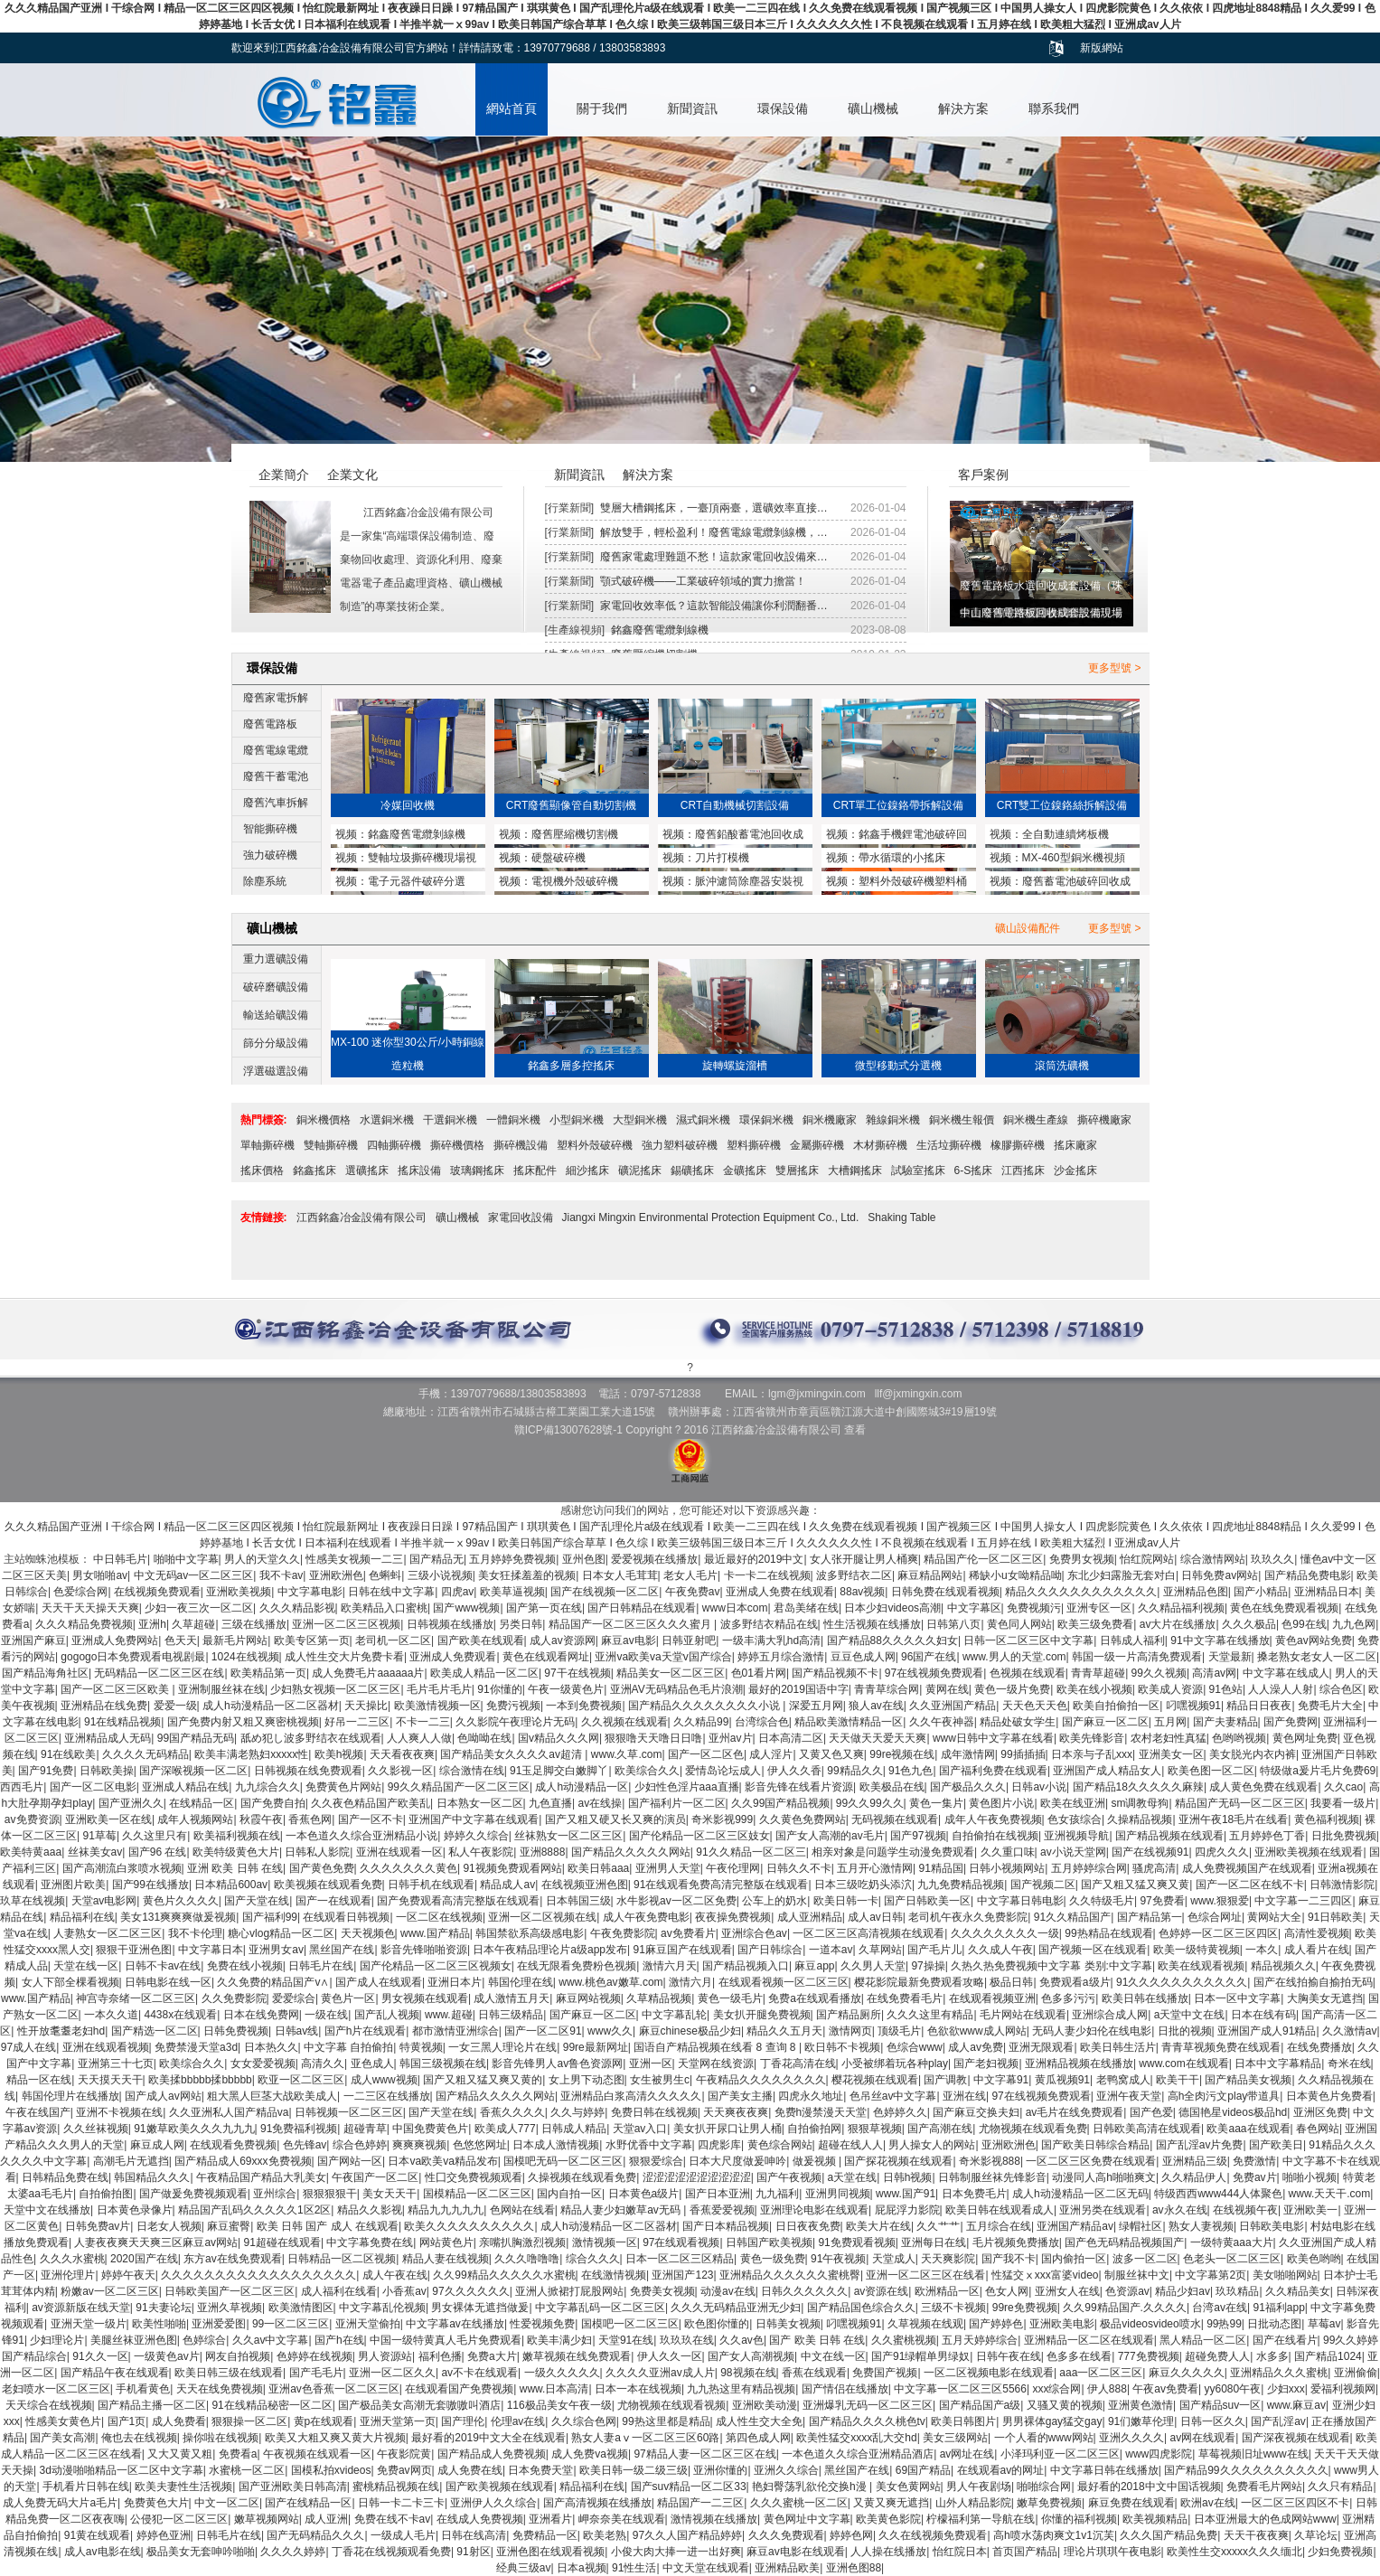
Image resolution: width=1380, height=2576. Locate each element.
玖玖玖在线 (687, 2340)
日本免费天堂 (540, 2470)
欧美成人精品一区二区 (484, 1673)
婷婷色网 (851, 2535)
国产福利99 (269, 1917)
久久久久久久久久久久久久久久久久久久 (258, 2275)
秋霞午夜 (261, 1819)
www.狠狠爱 (1219, 1900)
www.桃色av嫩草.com (610, 1982)
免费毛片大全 (1330, 1705)
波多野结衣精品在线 (769, 1624)
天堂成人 (893, 2258)
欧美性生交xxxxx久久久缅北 (1234, 2551)
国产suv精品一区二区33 (688, 2486)
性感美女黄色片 (63, 2421)
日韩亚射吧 (689, 1640)
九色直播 (550, 1803)
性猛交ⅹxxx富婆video (1045, 2275)
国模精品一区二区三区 (477, 2193)
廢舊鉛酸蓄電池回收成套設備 (732, 836)
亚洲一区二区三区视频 (346, 1624)
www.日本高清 (554, 2389)
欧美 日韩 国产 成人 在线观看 (328, 2226)
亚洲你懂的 (720, 2470)
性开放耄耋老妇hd (61, 2031)
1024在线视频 (245, 1656)
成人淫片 (771, 1754)
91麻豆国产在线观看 (682, 1949)
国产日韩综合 (770, 1949)
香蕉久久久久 (512, 2112)
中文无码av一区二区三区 (194, 1575)
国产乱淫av (1278, 2421)
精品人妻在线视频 (445, 2258)
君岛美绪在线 (806, 1608)
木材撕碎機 (880, 1145)
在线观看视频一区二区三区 (783, 1982)
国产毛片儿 (934, 1949)
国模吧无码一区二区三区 (563, 2161)
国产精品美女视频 (1248, 2079)
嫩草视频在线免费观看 (576, 2356)
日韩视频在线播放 (450, 1624)
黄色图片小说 (1001, 1803)
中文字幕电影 (310, 1591)
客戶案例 (983, 474)
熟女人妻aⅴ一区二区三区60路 (645, 2437)
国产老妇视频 (986, 2063)
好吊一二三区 (357, 1722)
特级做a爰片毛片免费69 (1317, 1770)
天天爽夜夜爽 (735, 2112)
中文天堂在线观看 (705, 2568)
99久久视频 (1159, 1673)
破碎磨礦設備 (275, 987)
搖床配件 (535, 1170)
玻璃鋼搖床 (477, 1170)
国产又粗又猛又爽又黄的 (482, 2079)
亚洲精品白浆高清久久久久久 (630, 2096)
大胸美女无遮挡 (1325, 1998)
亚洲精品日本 (1326, 1591)
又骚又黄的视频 (1065, 2405)
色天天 (180, 1640)
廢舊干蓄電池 (275, 776)
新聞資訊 (692, 108)
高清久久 (322, 2063)
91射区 (473, 2551)
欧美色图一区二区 (1211, 1770)
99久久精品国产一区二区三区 (459, 1787)
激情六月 (690, 1982)
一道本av (831, 1949)
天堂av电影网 (104, 1900)
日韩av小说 (1038, 1787)
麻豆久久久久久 (1187, 2372)
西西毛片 (21, 1787)
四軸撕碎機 (394, 1145)
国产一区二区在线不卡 (1250, 1884)
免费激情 (1254, 2161)
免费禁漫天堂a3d (196, 2047)
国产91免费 (45, 1770)
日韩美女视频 (788, 2323)
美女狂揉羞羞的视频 (527, 1575)
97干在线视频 (577, 1673)
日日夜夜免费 (807, 2226)
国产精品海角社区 (45, 1673)
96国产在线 (928, 1656)
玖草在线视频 (32, 1900)
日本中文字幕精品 (1277, 2063)
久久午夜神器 (941, 1722)
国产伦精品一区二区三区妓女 (699, 1835)
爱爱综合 (293, 1998)
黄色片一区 (348, 1998)
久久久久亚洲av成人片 (660, 2372)
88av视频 (862, 1591)
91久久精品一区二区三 (750, 1852)
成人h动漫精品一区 (581, 1787)
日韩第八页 (953, 1624)
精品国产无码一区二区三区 (1240, 1803)
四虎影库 (719, 2145)
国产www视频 (466, 1608)
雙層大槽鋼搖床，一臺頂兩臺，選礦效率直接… (714, 508)
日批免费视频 (1343, 1835)
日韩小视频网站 (1007, 1868)
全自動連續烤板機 (1065, 834)
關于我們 (602, 108)
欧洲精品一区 (947, 2291)
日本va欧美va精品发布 (442, 2161)
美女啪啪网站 (1285, 2275)
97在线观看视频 (681, 2242)
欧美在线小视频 (1094, 1689)
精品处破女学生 (1018, 1722)
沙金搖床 (1075, 1170)
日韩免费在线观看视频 (945, 1591)
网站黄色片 (446, 2242)
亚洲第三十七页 (116, 2063)
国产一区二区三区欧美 (116, 1689)
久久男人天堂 (873, 1966)
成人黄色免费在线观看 (1263, 1787)
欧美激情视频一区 (437, 1705)
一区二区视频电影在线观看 (989, 2372)
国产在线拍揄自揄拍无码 (1313, 1982)
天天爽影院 (948, 2258)
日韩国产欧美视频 (769, 2242)
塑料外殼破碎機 (595, 1145)
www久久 (610, 2031)
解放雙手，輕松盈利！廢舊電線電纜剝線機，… (714, 532)
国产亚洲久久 (131, 1803)
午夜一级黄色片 (566, 1689)
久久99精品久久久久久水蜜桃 (504, 2275)
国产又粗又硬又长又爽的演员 (615, 1819)
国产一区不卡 (370, 1819)
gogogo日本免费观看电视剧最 (133, 1656)
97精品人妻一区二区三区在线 (704, 2454)
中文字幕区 (974, 1608)
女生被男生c (660, 2079)
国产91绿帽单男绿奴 (920, 2356)
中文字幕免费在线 (369, 2242)
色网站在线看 (522, 2210)
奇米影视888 (989, 2161)
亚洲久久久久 (1131, 2437)
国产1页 (127, 2421)
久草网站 (880, 1949)
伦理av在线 (518, 2421)
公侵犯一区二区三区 (179, 2519)
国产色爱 (1151, 2112)
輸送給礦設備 (275, 1015)
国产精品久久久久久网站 (630, 1852)
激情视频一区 (604, 2242)
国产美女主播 (740, 2096)
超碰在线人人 (850, 2145)
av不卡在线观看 (479, 2372)
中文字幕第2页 (1210, 2275)
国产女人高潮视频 (751, 2356)
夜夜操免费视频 (733, 1917)
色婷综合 (204, 2340)
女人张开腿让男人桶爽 (864, 1559)
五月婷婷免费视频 (512, 1559)
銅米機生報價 (961, 1120)
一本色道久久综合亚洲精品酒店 (858, 2454)
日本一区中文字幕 (1237, 1998)
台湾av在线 (1219, 2307)
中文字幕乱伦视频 (382, 2307)
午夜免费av (692, 1591)
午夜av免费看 (1165, 2389)
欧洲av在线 (1207, 2502)
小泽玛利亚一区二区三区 (1060, 2454)
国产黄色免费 (321, 1868)
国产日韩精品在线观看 (641, 1608)
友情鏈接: (263, 1217)
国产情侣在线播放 (845, 2389)
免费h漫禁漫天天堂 (821, 2112)
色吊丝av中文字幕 (893, 2096)
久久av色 (741, 2340)
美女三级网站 (955, 2437)
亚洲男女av (276, 1949)
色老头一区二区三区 (1232, 2258)
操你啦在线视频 (220, 2437)
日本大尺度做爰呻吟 (737, 2161)
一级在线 (326, 2014)
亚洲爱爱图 (219, 2323)
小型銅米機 (576, 1120)
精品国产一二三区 (700, 2502)
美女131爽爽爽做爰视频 (178, 1917)
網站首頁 (511, 108)
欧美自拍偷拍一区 (1116, 1705)
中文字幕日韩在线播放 (1104, 2470)
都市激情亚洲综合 (455, 2031)
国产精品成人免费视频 (491, 2454)
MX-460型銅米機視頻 (1073, 857)
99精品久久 (854, 1770)
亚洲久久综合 (786, 2470)
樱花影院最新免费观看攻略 (919, 1982)
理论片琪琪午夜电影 (1112, 2551)
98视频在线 (747, 2372)
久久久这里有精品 (930, 2014)
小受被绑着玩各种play (894, 2063)
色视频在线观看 (1028, 1673)
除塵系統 (264, 881)
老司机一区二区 (393, 1640)
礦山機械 (873, 108)
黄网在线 (947, 1689)
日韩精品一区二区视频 (341, 2258)
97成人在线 (28, 2047)
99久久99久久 (870, 1803)
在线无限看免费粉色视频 (576, 1966)
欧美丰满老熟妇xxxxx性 (251, 1754)
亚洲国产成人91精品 (1266, 2031)
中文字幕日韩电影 (1020, 1900)
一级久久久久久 (562, 2372)
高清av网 (1214, 1673)
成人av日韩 (875, 1917)
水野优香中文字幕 (649, 2145)
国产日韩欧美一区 (927, 1900)
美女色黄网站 (908, 2486)
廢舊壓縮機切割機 (574, 834)
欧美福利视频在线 (236, 1835)
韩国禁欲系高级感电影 (529, 1933)
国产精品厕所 (848, 2014)
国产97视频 (917, 1835)
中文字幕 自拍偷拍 (348, 2047)
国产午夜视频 (788, 2177)
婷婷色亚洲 (163, 2535)
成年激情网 (968, 1754)
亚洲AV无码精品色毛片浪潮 (676, 1689)
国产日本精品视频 (725, 2226)
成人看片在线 (1316, 1949)
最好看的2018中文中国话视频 (1149, 2486)
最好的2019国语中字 (798, 1689)
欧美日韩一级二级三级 (633, 2470)
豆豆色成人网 (863, 1656)
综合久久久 (593, 2258)
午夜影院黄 (404, 2454)
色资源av (1127, 2291)
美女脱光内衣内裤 (1252, 1754)
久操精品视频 (1139, 1819)
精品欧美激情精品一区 (848, 1722)
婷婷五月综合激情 (780, 1656)
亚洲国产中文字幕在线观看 (473, 1819)
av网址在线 (967, 2454)
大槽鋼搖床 (855, 1170)
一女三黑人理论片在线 (502, 2047)
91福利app (1278, 2307)
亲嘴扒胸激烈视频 (522, 2242)
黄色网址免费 (1305, 1738)
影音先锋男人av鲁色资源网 (557, 2063)
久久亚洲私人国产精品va (229, 2112)
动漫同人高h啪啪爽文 (1104, 2177)
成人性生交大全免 (759, 2421)
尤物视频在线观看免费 (1033, 2128)
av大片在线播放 (1178, 1624)
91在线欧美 (68, 1754)
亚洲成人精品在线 (185, 1787)
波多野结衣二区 (854, 1575)
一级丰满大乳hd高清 (771, 1640)
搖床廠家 (1075, 1145)
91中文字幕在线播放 (1219, 1640)
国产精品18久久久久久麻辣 (1138, 1787)
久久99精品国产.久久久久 (1125, 2307)
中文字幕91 (1000, 2079)
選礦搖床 (367, 1170)
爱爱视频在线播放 (654, 1559)
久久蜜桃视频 (903, 2340)
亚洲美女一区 (1171, 1754)
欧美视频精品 (1155, 2519)
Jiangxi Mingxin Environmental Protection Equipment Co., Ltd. (710, 1217)
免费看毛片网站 (1264, 2486)
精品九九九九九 (445, 2210)
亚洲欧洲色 (336, 1575)
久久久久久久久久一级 (1005, 1933)
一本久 (1261, 1949)
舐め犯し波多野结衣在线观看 (310, 1738)
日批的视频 (1185, 2031)
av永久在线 (1179, 2210)
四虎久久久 (1222, 1852)
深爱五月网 (816, 1705)
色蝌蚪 (385, 1575)
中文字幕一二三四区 (1303, 1900)
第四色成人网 (758, 2437)
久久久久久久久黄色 (408, 1868)
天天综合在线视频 (48, 2405)
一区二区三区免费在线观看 (1091, 2161)
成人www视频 (384, 2079)
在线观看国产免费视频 (459, 2389)
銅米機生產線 (1035, 1120)
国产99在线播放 (150, 1884)
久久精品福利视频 (1181, 1608)
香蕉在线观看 (814, 2372)
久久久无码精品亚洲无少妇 (736, 2307)
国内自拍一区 (569, 2193)
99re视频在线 (901, 1754)
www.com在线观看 (1183, 2063)
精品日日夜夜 (1258, 1705)
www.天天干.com (1330, 2193)
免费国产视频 (884, 2372)
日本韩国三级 (578, 1900)
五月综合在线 (998, 2226)
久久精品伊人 (1193, 2177)
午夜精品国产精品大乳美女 (261, 2177)
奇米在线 (1349, 2063)
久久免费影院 (234, 1998)
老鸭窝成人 (1123, 2079)
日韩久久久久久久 (804, 2291)
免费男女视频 (1081, 1559)
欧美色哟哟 (1314, 2258)
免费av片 (1255, 2177)
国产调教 (945, 2079)
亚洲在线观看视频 (105, 2047)
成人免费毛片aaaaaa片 (368, 1673)
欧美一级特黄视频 (1196, 1949)
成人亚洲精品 (809, 1917)
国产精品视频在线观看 (1169, 1835)
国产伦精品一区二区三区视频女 (436, 1966)
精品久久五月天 (784, 2031)
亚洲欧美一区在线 (108, 1819)
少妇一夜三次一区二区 (199, 1608)
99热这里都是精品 (665, 2421)
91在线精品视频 (122, 1722)
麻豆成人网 (157, 2145)
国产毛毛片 (316, 2372)
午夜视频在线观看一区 (317, 2454)
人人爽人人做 (419, 1738)
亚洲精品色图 (1195, 1591)
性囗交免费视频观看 (473, 2177)
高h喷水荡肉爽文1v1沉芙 (1053, 2535)
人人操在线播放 (888, 2551)
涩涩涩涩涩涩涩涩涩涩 (697, 2177)
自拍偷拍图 (106, 2193)
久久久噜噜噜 (526, 2258)
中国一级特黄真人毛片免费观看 (445, 2340)
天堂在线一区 (85, 1966)
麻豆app (814, 1966)
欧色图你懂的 (716, 2323)
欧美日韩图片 (963, 2421)
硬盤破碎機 (558, 857)
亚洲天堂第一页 (398, 2421)
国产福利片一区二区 (677, 1803)
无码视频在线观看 (894, 1819)
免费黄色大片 (156, 2502)
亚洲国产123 (682, 2275)
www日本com (735, 1608)
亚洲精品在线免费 (104, 1705)
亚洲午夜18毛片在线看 (1233, 1819)
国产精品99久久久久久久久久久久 (1246, 2470)
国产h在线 (339, 2340)
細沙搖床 (587, 1170)
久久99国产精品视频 (780, 1803)
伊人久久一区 (669, 2356)
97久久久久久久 (470, 2291)
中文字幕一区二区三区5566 (960, 2389)
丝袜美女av (95, 1852)
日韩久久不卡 (798, 1868)
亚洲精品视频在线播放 (1079, 2063)
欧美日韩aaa (598, 1868)
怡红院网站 (1147, 1559)
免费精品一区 (544, 2535)
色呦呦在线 (484, 1738)
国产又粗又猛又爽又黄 (1135, 1884)
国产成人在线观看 (378, 1982)
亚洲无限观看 (1041, 2047)
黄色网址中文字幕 (807, 2519)
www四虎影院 (1158, 2454)
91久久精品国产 (1072, 1917)
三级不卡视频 (953, 2307)
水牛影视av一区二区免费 (676, 1900)
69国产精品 (923, 2470)
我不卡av (281, 1575)
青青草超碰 (1098, 1673)
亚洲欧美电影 (1061, 2323)
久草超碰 (193, 1624)
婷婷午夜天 (128, 2275)
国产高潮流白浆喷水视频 (122, 1868)
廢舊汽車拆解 (275, 802)
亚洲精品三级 (1194, 2161)
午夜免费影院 (622, 1933)
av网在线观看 (1202, 2437)
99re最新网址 (595, 2047)
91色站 (1226, 1689)
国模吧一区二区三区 (630, 2323)
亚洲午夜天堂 (1128, 2096)
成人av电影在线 (102, 2551)
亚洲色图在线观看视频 (550, 2551)
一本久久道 (111, 2014)
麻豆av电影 (628, 1640)
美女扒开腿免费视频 (762, 2014)
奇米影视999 (722, 1819)
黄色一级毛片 (730, 1998)
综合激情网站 (1212, 1559)
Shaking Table (901, 1217)
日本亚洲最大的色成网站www (1265, 2519)
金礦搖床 (744, 1170)
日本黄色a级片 (644, 2193)
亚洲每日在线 (933, 2242)
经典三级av (523, 2568)
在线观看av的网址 (1001, 2470)
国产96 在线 (157, 1852)
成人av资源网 (563, 1640)
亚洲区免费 (1320, 2112)
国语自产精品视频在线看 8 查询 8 (716, 2047)
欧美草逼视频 (512, 1591)
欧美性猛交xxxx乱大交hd (856, 2437)
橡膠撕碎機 (1017, 1145)
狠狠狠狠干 (330, 2193)
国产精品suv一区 (1220, 2405)
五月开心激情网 (875, 1868)
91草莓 (100, 1835)
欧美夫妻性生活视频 (183, 2486)
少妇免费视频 (1340, 2551)
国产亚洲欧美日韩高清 (293, 2486)
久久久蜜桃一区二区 (799, 2502)
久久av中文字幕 (270, 2340)
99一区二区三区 (290, 2323)
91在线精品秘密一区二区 (271, 2405)
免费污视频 (513, 1705)
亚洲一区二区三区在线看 (925, 2275)
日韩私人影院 (317, 1852)
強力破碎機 (270, 855)
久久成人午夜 (1000, 1949)
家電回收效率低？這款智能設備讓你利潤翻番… (714, 605)
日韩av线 (297, 2031)
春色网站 (1317, 2128)
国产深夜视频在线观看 (1296, 2437)
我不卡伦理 (195, 1933)
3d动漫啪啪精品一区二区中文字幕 (120, 2470)
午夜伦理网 (733, 1868)
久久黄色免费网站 (802, 1819)
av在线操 (599, 1803)
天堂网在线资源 (716, 2063)
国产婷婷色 (996, 2323)
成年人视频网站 (195, 1819)
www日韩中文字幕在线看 (993, 1738)
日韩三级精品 (510, 2014)
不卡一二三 (423, 1722)
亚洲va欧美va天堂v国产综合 (663, 1656)
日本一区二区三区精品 (679, 2258)
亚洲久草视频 (229, 2307)
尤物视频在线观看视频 (671, 2405)
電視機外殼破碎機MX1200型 (558, 883)
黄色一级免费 (772, 2258)
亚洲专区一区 (1098, 1608)
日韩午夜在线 (1008, 2356)
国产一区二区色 (706, 1754)
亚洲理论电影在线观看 (814, 2210)
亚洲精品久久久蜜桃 (1279, 2372)
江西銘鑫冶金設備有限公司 (361, 1217)
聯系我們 (1053, 108)
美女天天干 (389, 2193)
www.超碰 (449, 2014)
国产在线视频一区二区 (604, 1591)
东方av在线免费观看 (232, 2258)
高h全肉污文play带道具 (1224, 2096)
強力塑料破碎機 (680, 1145)
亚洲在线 (964, 2096)
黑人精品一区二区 (1202, 2340)
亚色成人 (372, 2063)
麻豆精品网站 (929, 1575)
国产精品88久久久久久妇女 (892, 1640)
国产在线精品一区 (308, 2502)
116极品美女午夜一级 (559, 2405)
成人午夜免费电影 (646, 1917)
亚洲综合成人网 (1110, 2014)
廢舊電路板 (270, 724)
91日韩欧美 (1335, 1917)
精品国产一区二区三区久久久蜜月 (631, 1624)
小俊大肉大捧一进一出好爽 (676, 2551)
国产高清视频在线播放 (597, 2502)
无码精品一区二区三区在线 (159, 1673)
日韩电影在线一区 (168, 1982)
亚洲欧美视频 (238, 1591)
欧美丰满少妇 (559, 2340)
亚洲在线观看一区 (399, 1852)
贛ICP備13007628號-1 (568, 1430)
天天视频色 (368, 1933)
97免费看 (1162, 1900)
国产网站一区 (349, 2161)
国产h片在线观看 (365, 2031)
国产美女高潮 (62, 2437)
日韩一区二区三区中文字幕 (1028, 1640)
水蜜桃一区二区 (247, 2470)
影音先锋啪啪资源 (423, 1949)
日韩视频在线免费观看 (308, 1770)
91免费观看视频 (856, 2242)
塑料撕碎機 (754, 1145)
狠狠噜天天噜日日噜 (653, 1738)
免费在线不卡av (392, 2519)
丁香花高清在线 (798, 2063)
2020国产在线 (144, 2258)
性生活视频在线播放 (872, 1624)
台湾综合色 (762, 1722)
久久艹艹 (938, 2226)
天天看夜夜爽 (402, 1754)
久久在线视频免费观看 (932, 2535)
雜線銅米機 (893, 1120)
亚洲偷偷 (1355, 2372)
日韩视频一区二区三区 (349, 2112)
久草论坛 (1316, 2535)
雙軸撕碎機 (331, 1145)
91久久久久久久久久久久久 (1181, 1982)
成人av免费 (975, 2047)
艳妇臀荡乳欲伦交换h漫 (810, 2486)
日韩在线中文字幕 (391, 1591)
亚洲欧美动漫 (764, 2405)
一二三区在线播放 (386, 2096)
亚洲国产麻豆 (33, 1640)
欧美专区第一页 (312, 1640)
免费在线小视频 (245, 1966)
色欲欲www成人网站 (977, 2031)
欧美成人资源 (1170, 1689)
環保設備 (782, 108)
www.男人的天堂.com (1014, 1656)
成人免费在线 (469, 2470)
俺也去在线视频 (139, 2437)
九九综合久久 (267, 1787)
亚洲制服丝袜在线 (221, 1689)
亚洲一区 (650, 2063)
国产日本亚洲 (717, 2193)
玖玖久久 (1272, 1559)
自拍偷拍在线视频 (995, 1835)
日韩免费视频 (235, 2031)
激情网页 (850, 2031)
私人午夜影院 (480, 1852)
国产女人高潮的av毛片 (830, 1835)
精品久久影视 (369, 2210)
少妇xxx (1286, 2389)
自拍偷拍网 (814, 2128)
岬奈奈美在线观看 (621, 2519)
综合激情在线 (471, 1770)
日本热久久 (271, 2047)
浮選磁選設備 (275, 1071)
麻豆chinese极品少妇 (690, 2031)
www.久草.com (626, 1754)
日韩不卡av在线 (163, 1966)
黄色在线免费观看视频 (1284, 1608)
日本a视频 (581, 2568)
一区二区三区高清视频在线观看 (868, 1933)
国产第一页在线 (544, 1608)
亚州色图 (584, 1559)
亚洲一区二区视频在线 (542, 1917)
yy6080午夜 (1232, 2389)
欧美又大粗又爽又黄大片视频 (335, 2437)
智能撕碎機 (270, 829)
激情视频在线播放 (714, 2519)
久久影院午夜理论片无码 (515, 1722)
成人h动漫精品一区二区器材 (270, 1705)
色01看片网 (758, 1673)
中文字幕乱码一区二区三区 (600, 2307)
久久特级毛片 (1101, 1900)
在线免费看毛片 (905, 1998)
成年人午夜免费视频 (993, 1819)
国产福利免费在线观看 (993, 1770)
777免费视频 (1148, 2356)
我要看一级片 (1342, 1803)
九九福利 (777, 2193)
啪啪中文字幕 (186, 1559)
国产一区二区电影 (93, 1787)
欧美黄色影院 (888, 2519)
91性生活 (634, 2568)
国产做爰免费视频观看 (193, 2193)
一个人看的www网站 (1044, 2437)
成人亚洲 (326, 2519)
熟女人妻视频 (1201, 2226)
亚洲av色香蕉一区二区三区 (333, 2389)
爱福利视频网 (1342, 2389)
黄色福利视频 (1326, 1819)
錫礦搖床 (692, 1170)
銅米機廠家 (830, 1120)
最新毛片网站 (235, 1640)
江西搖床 (1023, 1170)
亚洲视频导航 (1076, 1835)
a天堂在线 (853, 2177)
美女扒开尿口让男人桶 (727, 2128)
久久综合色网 (583, 2421)
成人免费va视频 (589, 2454)
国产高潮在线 (939, 2128)
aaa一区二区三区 (1100, 2372)
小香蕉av (404, 2291)
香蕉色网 (310, 1819)
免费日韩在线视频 (654, 2112)
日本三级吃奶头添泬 (863, 1884)
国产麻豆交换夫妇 (976, 2112)
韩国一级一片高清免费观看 (1137, 1656)
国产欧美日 (1276, 2145)
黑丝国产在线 (341, 1949)
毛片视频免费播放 (1015, 2242)
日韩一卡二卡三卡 (401, 2502)
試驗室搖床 (918, 1170)
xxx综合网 (1056, 2389)
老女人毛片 (690, 1575)
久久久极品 (1249, 1624)
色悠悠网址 (480, 2145)
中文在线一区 (833, 2356)
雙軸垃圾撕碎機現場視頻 (405, 859)
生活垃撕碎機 (948, 1145)
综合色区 (1341, 1689)
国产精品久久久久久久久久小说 (705, 1705)
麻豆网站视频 (588, 1998)
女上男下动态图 (586, 2079)
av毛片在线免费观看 (1075, 2112)
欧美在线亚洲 (1072, 1803)
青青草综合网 (886, 1689)
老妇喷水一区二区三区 (56, 2389)
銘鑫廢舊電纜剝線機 (660, 630)
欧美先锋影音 (1091, 1738)
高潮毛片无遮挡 (131, 2161)
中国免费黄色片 (430, 2128)
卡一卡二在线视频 (767, 1575)
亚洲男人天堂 (667, 1868)
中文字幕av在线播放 (455, 2323)
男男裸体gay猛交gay (1052, 2421)
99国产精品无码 (195, 1738)
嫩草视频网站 (266, 2519)
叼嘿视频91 (1193, 1705)
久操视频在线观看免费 (582, 2177)
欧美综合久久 (647, 1770)
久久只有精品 (1340, 2486)
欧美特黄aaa (30, 1852)
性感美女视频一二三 (354, 1559)
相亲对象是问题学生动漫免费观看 (893, 1852)
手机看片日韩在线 (85, 2486)
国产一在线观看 (333, 1900)
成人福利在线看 (339, 2291)
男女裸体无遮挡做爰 (480, 2307)
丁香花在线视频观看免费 (391, 2551)
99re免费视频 (1024, 2307)
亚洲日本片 (454, 1982)
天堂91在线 (625, 2340)
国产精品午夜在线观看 (115, 2372)
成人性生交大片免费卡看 (344, 1656)
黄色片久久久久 (181, 1900)
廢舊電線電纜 (275, 750)
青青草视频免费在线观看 (1221, 2047)
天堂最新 (1230, 1656)
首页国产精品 (1024, 2551)
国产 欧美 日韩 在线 (817, 2340)
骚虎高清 (1154, 1868)
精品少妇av (1182, 2291)
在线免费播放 (1319, 2047)
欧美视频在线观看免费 (328, 1884)
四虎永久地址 (810, 2096)
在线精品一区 (201, 1803)
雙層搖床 (797, 1170)
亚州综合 (274, 2193)
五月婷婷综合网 (1089, 1868)
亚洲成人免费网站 (114, 1640)
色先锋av (305, 2145)
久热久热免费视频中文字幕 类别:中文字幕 (1051, 1966)
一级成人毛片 (403, 2535)
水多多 (1272, 2356)
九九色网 (1353, 1624)
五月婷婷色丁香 (1267, 1835)
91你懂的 (499, 1689)
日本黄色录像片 (135, 2210)
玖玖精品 (1237, 2291)
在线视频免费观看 (157, 1591)
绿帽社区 (1140, 2226)
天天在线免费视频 (219, 2389)
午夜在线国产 (37, 2112)
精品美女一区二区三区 (670, 1673)
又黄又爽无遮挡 (891, 2502)
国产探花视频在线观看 (898, 2161)
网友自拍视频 (237, 2356)
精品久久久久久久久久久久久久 (1081, 1591)
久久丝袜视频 (95, 2128)
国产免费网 (1290, 1722)
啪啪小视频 (1309, 2177)
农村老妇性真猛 (1168, 1738)
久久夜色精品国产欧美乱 (370, 1803)
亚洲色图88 (853, 2568)
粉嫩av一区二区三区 (110, 2291)
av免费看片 (688, 1933)
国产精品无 (436, 1559)
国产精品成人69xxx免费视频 (242, 2161)
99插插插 (1022, 1754)
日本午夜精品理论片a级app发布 (550, 1949)
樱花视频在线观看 (874, 2079)
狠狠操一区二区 (249, 2421)
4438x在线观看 (181, 2014)
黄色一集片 (936, 1803)
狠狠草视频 (875, 2128)
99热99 (1224, 2323)
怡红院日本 (960, 2551)
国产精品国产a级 (980, 2405)
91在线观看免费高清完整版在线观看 (721, 1884)
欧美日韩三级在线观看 (228, 2372)
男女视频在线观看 (424, 1998)
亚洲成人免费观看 (452, 1656)
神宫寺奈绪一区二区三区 (135, 1998)
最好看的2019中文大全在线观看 (488, 2437)
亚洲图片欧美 (73, 1884)
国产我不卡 (1008, 2258)
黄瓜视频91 (1062, 2079)
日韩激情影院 (1342, 1884)
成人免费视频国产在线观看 (1247, 1868)
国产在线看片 (1285, 2340)
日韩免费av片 (98, 2226)
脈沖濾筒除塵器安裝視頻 (732, 883)
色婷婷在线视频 (314, 2356)
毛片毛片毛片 (439, 1689)
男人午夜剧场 (978, 2486)
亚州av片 (731, 1738)
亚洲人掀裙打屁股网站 (569, 2291)
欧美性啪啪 (159, 2323)
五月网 (1170, 1722)
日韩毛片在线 (320, 1966)
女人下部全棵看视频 (70, 1982)
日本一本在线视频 (638, 2389)
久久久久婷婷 (292, 2551)
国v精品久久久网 (558, 1738)
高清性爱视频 (1316, 1933)
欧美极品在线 (892, 1787)
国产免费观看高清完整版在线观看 (458, 1900)
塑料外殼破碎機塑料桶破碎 (896, 883)
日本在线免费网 (261, 2014)
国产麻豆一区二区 (1105, 1722)
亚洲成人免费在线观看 (780, 1591)
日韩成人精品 (573, 2128)
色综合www (915, 2047)
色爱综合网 (80, 1591)
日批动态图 (1274, 2323)
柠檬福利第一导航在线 (980, 2519)
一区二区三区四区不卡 (1295, 2502)
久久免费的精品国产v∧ (273, 1982)
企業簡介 (283, 474)
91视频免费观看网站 (512, 1868)
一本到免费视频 (584, 1705)
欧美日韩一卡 (845, 1900)
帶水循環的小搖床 (902, 857)
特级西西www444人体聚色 (1218, 2193)
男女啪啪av (99, 1575)
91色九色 (910, 1770)
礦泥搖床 (640, 1170)
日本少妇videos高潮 (892, 1608)
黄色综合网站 (779, 2145)
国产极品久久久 (968, 1787)
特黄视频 (421, 2047)
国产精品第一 (1149, 1917)
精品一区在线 (38, 2079)
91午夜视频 (838, 2258)
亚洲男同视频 (837, 2193)
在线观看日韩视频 (346, 1917)
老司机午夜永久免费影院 (968, 1917)
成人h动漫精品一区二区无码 (1080, 2193)
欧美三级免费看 (1095, 1624)
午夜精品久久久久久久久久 (761, 2079)
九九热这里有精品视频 (741, 2389)
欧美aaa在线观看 (1248, 2128)
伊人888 (1107, 2389)
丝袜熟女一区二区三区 (568, 1835)
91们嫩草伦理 (1141, 2421)
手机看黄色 (143, 2389)
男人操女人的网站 (931, 2145)
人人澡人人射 (1280, 1689)
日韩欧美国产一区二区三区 (229, 2291)
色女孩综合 (1074, 1819)
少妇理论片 (57, 2340)
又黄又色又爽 (831, 1754)
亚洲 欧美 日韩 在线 (235, 1868)
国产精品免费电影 (1307, 1575)
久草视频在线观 (925, 2323)
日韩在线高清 (473, 2535)
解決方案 (963, 108)
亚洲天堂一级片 (89, 2323)
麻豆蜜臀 (228, 2226)
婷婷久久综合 (476, 1835)
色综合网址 (1215, 1917)
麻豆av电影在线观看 (795, 2551)
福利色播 (440, 2356)
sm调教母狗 (1140, 1803)
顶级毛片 (899, 2031)
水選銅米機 (387, 1120)
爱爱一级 (175, 1705)
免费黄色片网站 (343, 1787)
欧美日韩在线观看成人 (999, 2210)
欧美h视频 (339, 1754)
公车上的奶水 (774, 1900)
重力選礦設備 (275, 959)
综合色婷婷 (360, 2145)
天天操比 (366, 1705)
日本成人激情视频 (555, 2145)
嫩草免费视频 (1049, 2502)
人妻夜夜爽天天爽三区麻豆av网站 (156, 2242)
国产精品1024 (1328, 2356)
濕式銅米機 (703, 1120)
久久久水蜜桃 (72, 2258)
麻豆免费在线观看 (1131, 2502)
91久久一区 (99, 2356)
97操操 (927, 1966)
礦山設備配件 (1027, 928)
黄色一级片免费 (1012, 1689)
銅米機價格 (323, 1120)
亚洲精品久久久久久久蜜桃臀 (789, 2275)
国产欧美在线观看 (480, 1640)
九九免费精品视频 (960, 1884)
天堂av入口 (640, 2128)
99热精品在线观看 (1108, 1933)
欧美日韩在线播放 (1145, 1998)
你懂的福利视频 (1079, 2519)
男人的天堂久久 (262, 1559)
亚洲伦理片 (68, 2275)
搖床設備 (419, 1170)
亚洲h (152, 1624)
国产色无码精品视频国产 (1124, 2242)
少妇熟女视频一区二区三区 (335, 1689)
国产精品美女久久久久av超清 (512, 1754)
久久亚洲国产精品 (952, 1705)
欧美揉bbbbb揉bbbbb (200, 2079)
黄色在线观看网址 (545, 1656)
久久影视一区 (400, 1770)
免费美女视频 (662, 2291)
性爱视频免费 (542, 2323)
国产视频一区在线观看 (1092, 1949)
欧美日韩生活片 (1118, 2047)
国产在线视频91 (1150, 1852)
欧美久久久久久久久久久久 (469, 2226)
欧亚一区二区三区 (301, 2079)
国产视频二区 (1042, 1884)
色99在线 (1303, 1624)
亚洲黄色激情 (1140, 2405)
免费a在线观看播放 (814, 1998)
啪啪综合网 (1044, 2486)
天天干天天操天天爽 (90, 1608)
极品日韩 (1011, 1982)
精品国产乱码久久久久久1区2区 (254, 2210)
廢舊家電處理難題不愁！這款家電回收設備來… (714, 556)
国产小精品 (1261, 1591)
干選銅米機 (450, 1120)
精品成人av (507, 1884)
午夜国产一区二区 (375, 2177)
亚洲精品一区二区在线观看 (1089, 2340)
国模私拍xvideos (331, 2470)
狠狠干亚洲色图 (134, 1949)
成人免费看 (179, 2421)
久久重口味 (1008, 1852)
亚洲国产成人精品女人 (1107, 1770)
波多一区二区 (1145, 2258)
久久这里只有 (154, 1835)
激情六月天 (670, 1966)
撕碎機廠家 (1104, 1120)
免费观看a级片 (1075, 1982)
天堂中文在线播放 (47, 2210)
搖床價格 (262, 1170)
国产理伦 (462, 2421)
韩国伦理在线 (520, 1982)
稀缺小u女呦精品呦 (1015, 1575)
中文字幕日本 (210, 1949)
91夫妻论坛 (163, 2307)
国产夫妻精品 (1225, 1722)
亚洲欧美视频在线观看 (1308, 1852)
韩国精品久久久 (152, 2177)
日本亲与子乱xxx (1091, 1754)
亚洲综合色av (754, 1933)
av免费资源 (32, 1819)
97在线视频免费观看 (934, 1673)
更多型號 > (1114, 668)
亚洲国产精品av (1075, 2226)
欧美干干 (1177, 2079)
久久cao (1343, 1787)
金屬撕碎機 (817, 1145)
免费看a (238, 2454)
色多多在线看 (1079, 2356)
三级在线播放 (253, 1624)
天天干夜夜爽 (1256, 2535)
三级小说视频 (440, 1575)
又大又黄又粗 (179, 2454)
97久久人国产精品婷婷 (687, 2535)
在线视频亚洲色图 (584, 1884)
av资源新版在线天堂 (81, 2307)
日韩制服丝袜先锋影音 (992, 2177)
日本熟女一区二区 (480, 1803)
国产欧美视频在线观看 (500, 2486)
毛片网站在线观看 (1023, 2014)
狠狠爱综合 (656, 2161)
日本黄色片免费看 (1329, 2096)
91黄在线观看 (97, 2535)
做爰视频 (816, 2161)
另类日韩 (520, 1624)
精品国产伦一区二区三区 (983, 1559)
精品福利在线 (82, 1917)
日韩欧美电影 (1271, 2226)
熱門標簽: (263, 1120)
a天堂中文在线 (1189, 2014)
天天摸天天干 (110, 2079)
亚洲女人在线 (1067, 2291)
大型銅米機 (640, 1120)
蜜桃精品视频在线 (395, 2486)
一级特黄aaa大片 (1231, 2242)
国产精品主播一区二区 (152, 2405)
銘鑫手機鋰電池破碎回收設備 (896, 836)
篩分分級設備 (275, 1043)
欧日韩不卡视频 (842, 2047)
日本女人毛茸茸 (620, 1575)
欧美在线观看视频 (1201, 1966)
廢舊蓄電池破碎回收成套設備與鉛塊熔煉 (1060, 883)
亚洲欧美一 (1310, 2210)
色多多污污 (1068, 1998)
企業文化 (352, 474)
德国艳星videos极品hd (1232, 2112)
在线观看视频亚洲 (992, 1998)
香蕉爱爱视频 (722, 2210)
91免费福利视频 (298, 2128)
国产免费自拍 (272, 1803)
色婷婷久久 (900, 2112)
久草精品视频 (658, 1998)
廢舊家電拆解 (275, 697)
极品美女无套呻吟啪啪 (200, 2551)
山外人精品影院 (973, 2502)
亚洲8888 (543, 1852)
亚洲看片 (550, 2519)
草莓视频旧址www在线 (1253, 2454)
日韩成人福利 (1132, 1640)
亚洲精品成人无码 (107, 1738)
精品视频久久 (1283, 1966)
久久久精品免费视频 (84, 1624)
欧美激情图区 (300, 2307)
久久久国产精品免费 (1168, 2535)
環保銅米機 (766, 1120)
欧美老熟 (604, 2535)
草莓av (1324, 2323)
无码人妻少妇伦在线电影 (1091, 2031)
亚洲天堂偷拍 (367, 2323)
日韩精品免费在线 (65, 2177)
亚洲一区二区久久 (392, 2372)
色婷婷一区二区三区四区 (1218, 1933)
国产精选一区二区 (154, 2031)
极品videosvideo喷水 (1150, 2323)
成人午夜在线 (394, 2275)
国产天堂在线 (256, 1900)
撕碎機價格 (457, 1145)
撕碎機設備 (520, 1145)
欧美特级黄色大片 (235, 1852)
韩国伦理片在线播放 (70, 2096)
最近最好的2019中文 (754, 1559)
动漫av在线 (728, 2291)
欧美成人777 (505, 2128)
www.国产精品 (435, 1933)
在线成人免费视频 (480, 2519)
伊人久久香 (794, 1770)
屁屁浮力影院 (907, 2210)
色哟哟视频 (1239, 1738)
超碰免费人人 (1217, 2356)
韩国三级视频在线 (442, 2063)
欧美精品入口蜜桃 (384, 1608)
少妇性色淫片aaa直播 (686, 1787)
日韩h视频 (908, 2177)
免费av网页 (404, 2470)
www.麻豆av (1296, 2405)
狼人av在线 (876, 1705)
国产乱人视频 (386, 2014)
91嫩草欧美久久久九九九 (194, 2128)
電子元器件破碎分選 (416, 881)
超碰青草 (365, 2128)
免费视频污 (1034, 1608)
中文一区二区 (226, 2502)
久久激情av (1349, 2031)
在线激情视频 (613, 2275)
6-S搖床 (973, 1170)
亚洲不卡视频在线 (119, 2112)
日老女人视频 (169, 2226)
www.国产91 (905, 2193)
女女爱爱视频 (263, 2063)
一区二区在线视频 (439, 1917)
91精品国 (941, 1868)
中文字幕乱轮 (674, 2014)
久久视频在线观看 (624, 1722)
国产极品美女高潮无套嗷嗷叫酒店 (419, 2405)
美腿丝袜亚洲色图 (133, 2340)
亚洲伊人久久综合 (493, 2502)
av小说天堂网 (1073, 1852)
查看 (855, 1430)
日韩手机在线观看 (431, 1884)
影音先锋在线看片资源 (799, 1787)
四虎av (457, 1591)
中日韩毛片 (120, 1559)
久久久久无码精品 (145, 1754)
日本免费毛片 (974, 2193)
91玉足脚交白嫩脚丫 (559, 1770)
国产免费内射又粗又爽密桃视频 (243, 1722)
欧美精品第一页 (268, 1673)
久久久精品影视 (297, 1608)
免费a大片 (492, 2356)
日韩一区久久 (1212, 2421)
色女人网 (1006, 2291)
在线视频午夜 (1245, 2210)
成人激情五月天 (511, 1998)
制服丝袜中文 (1136, 2275)
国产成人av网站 (163, 2096)
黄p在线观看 (324, 2421)
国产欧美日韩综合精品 (1095, 2145)
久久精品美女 (1297, 2291)
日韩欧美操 (107, 1770)
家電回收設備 (520, 1217)
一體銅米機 (513, 1120)
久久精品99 (700, 1722)
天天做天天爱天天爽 (877, 1738)
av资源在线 (881, 2291)
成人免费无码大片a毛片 (60, 2502)
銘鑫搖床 (314, 1170)
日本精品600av (231, 1884)
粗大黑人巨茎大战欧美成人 (272, 2096)
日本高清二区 (790, 1738)
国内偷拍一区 (1073, 2258)
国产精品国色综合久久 (861, 2307)
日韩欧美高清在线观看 (1147, 2128)
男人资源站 (385, 2356)
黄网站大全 (1274, 1917)
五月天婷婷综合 (980, 2340)
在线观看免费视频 (233, 2145)
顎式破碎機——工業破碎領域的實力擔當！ (703, 581)
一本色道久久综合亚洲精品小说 (361, 1835)
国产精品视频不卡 (835, 1673)
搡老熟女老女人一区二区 (1316, 1656)
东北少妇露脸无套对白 (1121, 1575)
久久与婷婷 (577, 2112)
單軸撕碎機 (267, 1145)
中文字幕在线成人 (1286, 1673)
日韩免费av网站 (1219, 1575)
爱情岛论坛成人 (723, 1770)
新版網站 (1101, 48)
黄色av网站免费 (1313, 1640)
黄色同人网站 (1019, 1624)
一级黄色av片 (167, 2356)
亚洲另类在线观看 (1102, 2210)
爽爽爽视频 (419, 2145)
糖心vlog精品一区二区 (281, 1933)
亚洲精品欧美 (787, 2568)
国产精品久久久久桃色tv (867, 2421)
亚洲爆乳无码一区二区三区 (868, 2405)
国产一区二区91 (542, 2031)
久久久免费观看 (786, 2535)
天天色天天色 (1034, 1705)
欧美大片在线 (878, 2226)
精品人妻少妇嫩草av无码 (621, 2210)
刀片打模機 (722, 857)
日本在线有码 (1263, 2014)
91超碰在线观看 (282, 2242)
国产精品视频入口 (745, 1966)
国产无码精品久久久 (315, 2535)
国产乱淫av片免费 (1200, 2145)
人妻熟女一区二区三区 (107, 1933)
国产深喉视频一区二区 (193, 1770)
